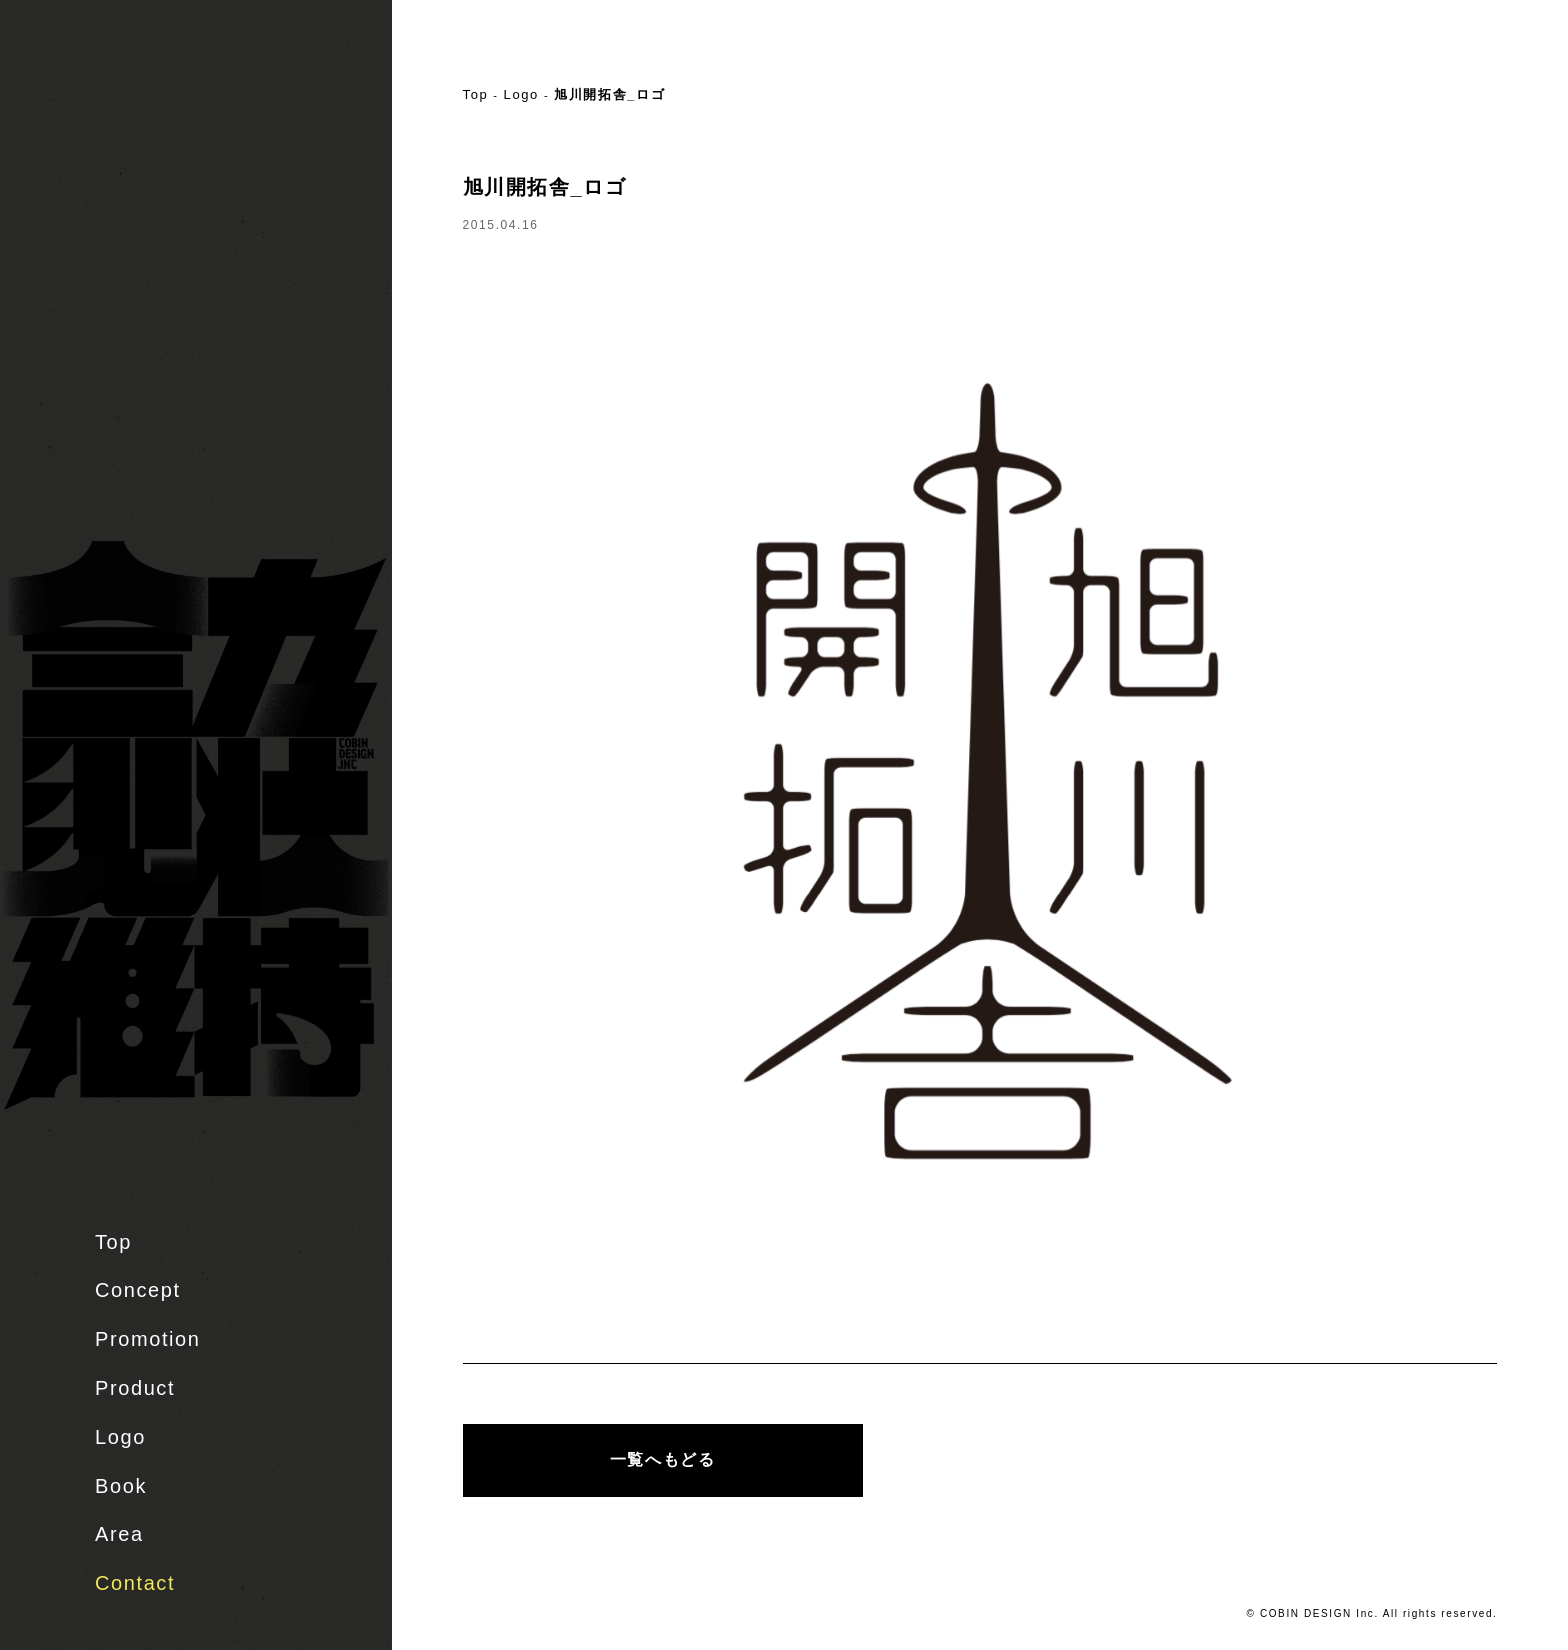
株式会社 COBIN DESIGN (140, 95)
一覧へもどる (663, 1459)
